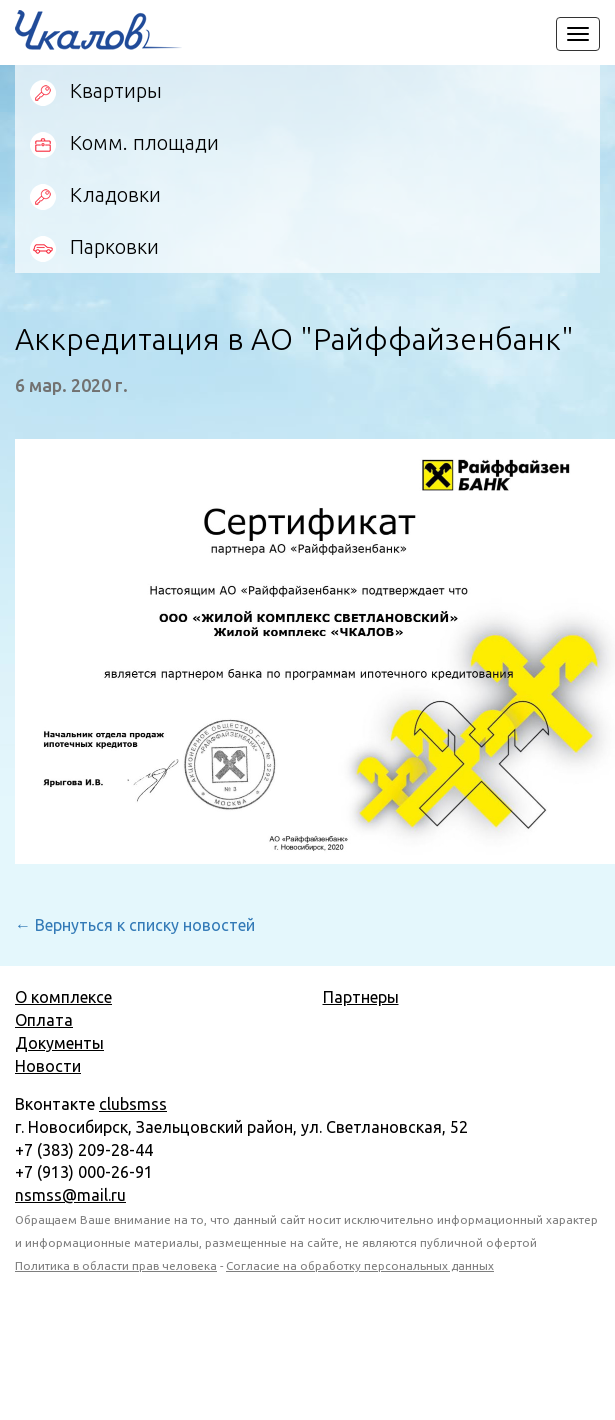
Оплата (44, 1020)
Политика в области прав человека (116, 1265)
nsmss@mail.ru (70, 1195)
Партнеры (361, 997)
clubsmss (133, 1104)
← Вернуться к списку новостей (135, 925)
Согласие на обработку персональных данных (360, 1265)
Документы (59, 1043)
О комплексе (63, 997)
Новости (48, 1066)
